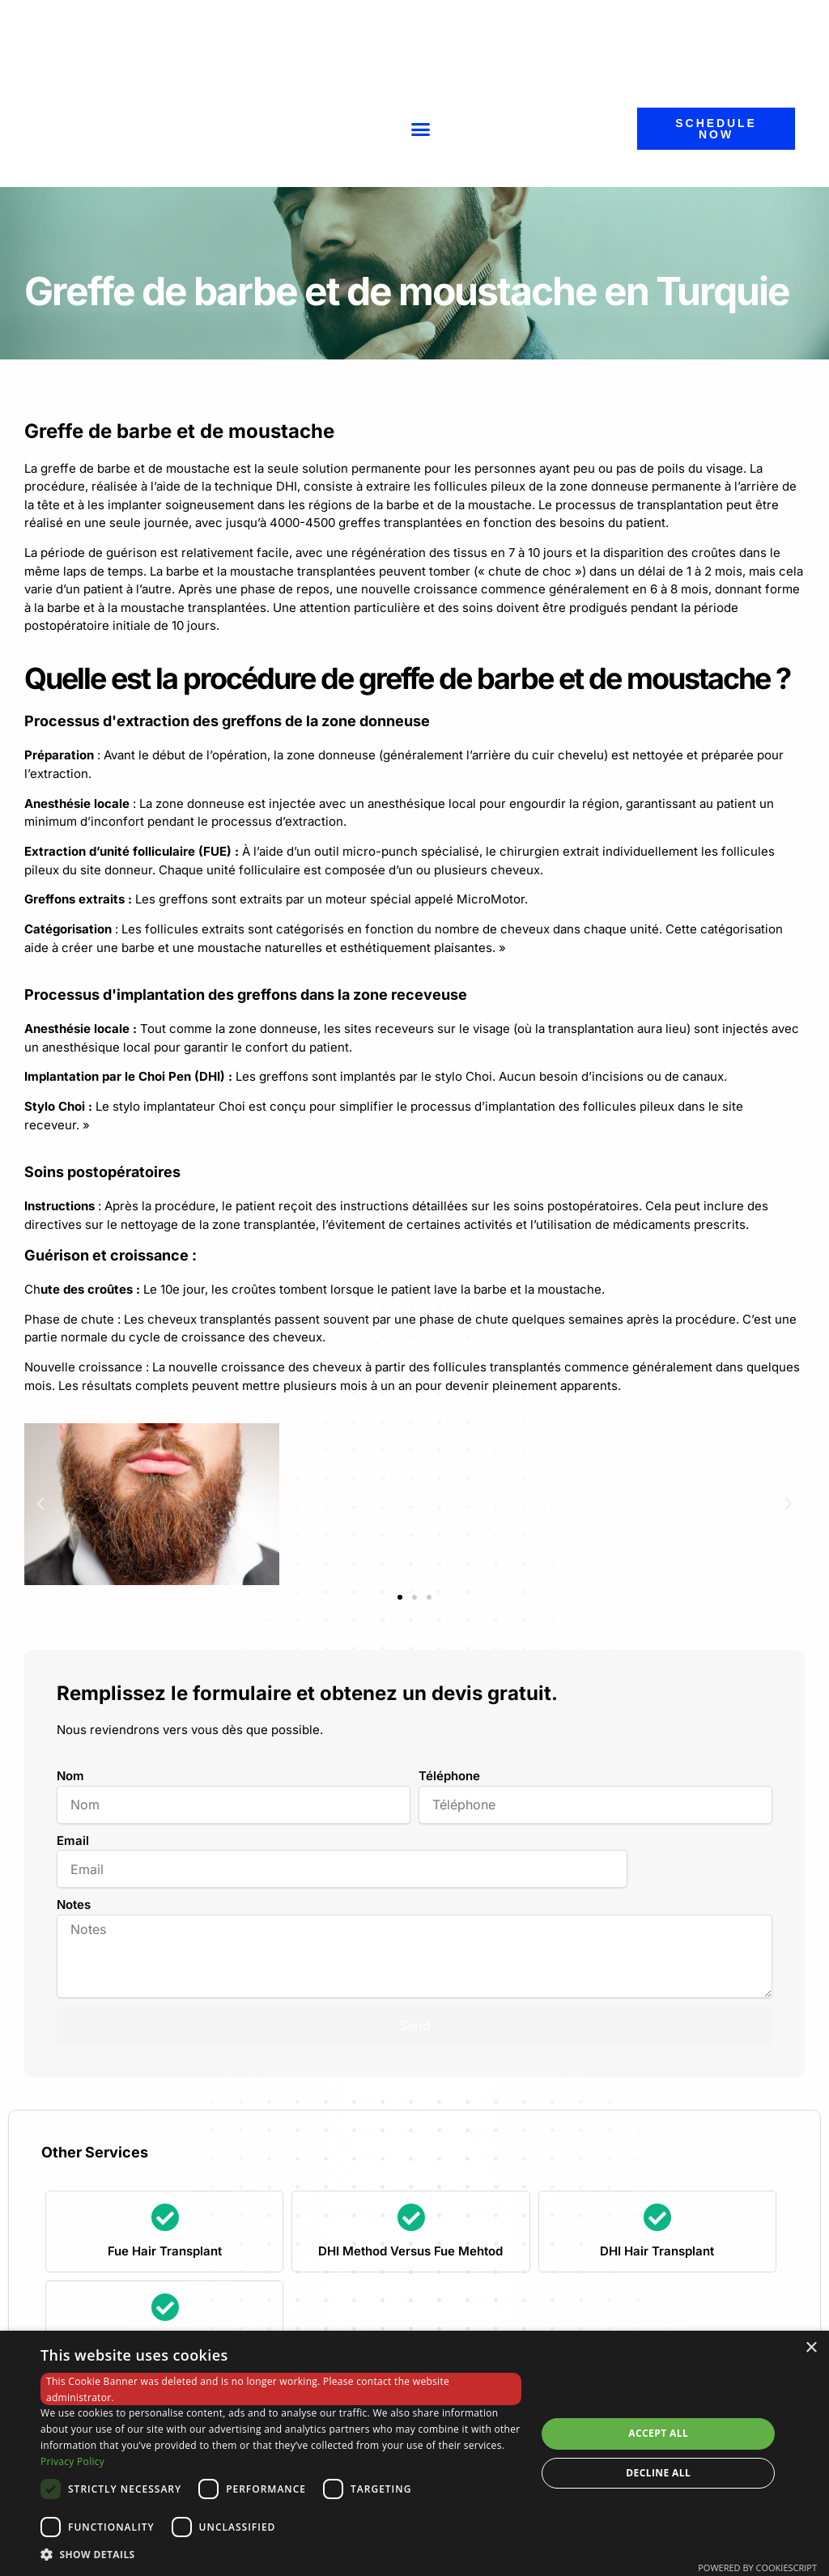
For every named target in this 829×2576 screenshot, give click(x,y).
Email (73, 1840)
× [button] (811, 2348)
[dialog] (414, 2453)
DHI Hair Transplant (657, 2251)
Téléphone (449, 1775)
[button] (421, 128)
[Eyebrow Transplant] (165, 2307)
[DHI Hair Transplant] (657, 2217)
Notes (74, 1904)
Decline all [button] (658, 2473)
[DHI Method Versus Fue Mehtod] (411, 2217)
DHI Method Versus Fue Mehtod (410, 2251)
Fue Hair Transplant (165, 2251)
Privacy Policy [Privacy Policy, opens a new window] (72, 2461)
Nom (70, 1775)
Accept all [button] (658, 2433)
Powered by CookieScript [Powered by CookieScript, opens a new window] (757, 2567)
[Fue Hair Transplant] (165, 2217)
